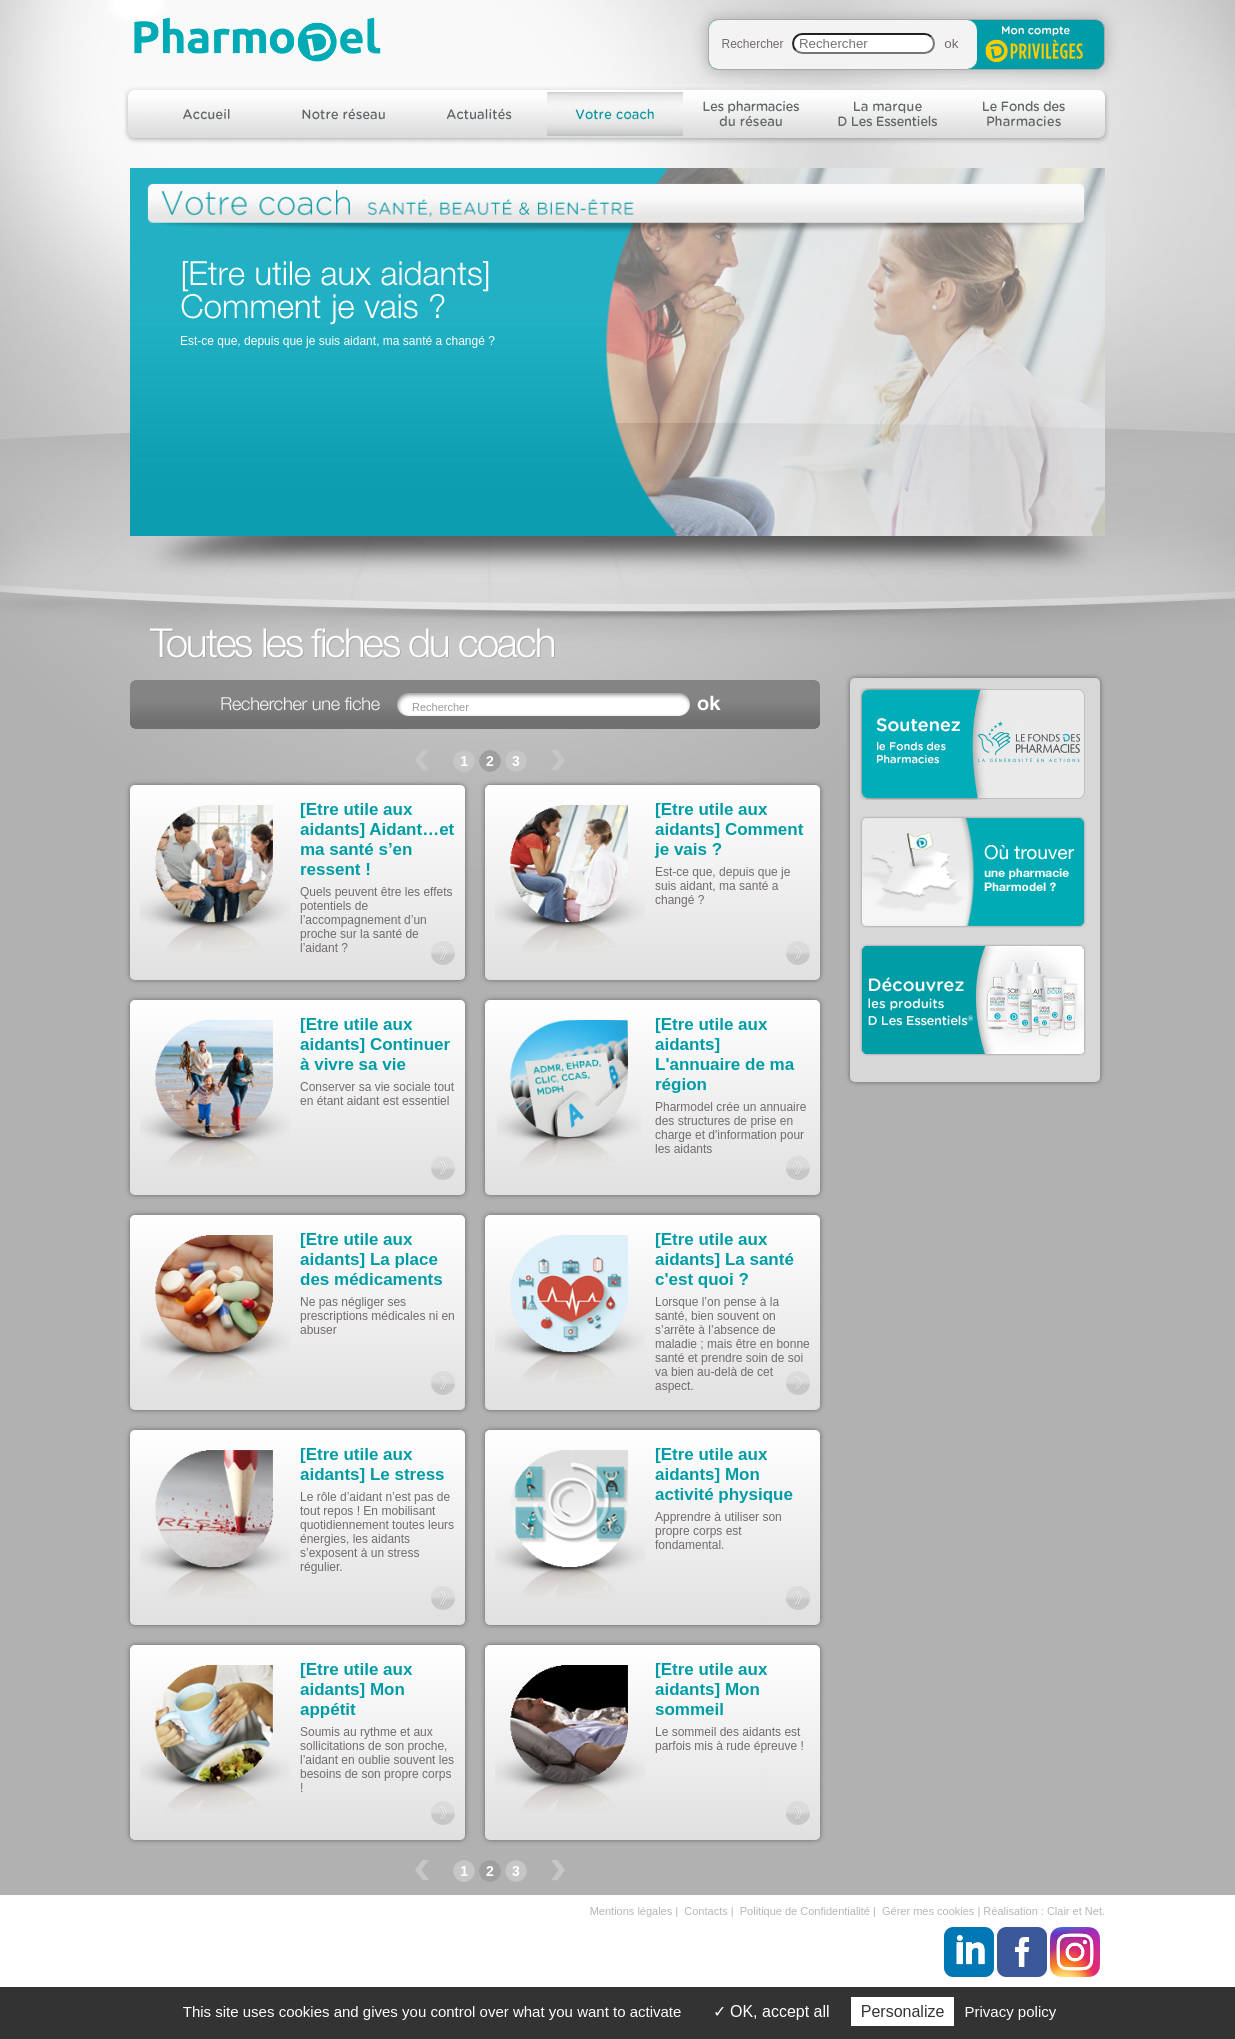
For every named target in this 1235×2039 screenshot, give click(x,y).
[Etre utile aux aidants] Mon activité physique (724, 1474)
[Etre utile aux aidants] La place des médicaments (371, 1259)
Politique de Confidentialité (805, 1911)
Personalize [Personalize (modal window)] (903, 2011)
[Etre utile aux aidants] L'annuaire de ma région (724, 1054)
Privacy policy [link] (1011, 2011)
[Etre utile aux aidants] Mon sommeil (711, 1689)
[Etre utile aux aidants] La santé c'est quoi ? (724, 1259)
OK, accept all (771, 2011)
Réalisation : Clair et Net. (1044, 1911)
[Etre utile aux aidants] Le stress (372, 1464)
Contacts (705, 1911)
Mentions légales (631, 1911)
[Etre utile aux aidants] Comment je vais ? (729, 829)
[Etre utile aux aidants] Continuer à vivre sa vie (375, 1044)
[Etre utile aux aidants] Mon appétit (356, 1689)
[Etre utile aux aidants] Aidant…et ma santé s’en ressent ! (377, 839)
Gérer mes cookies (928, 1911)
